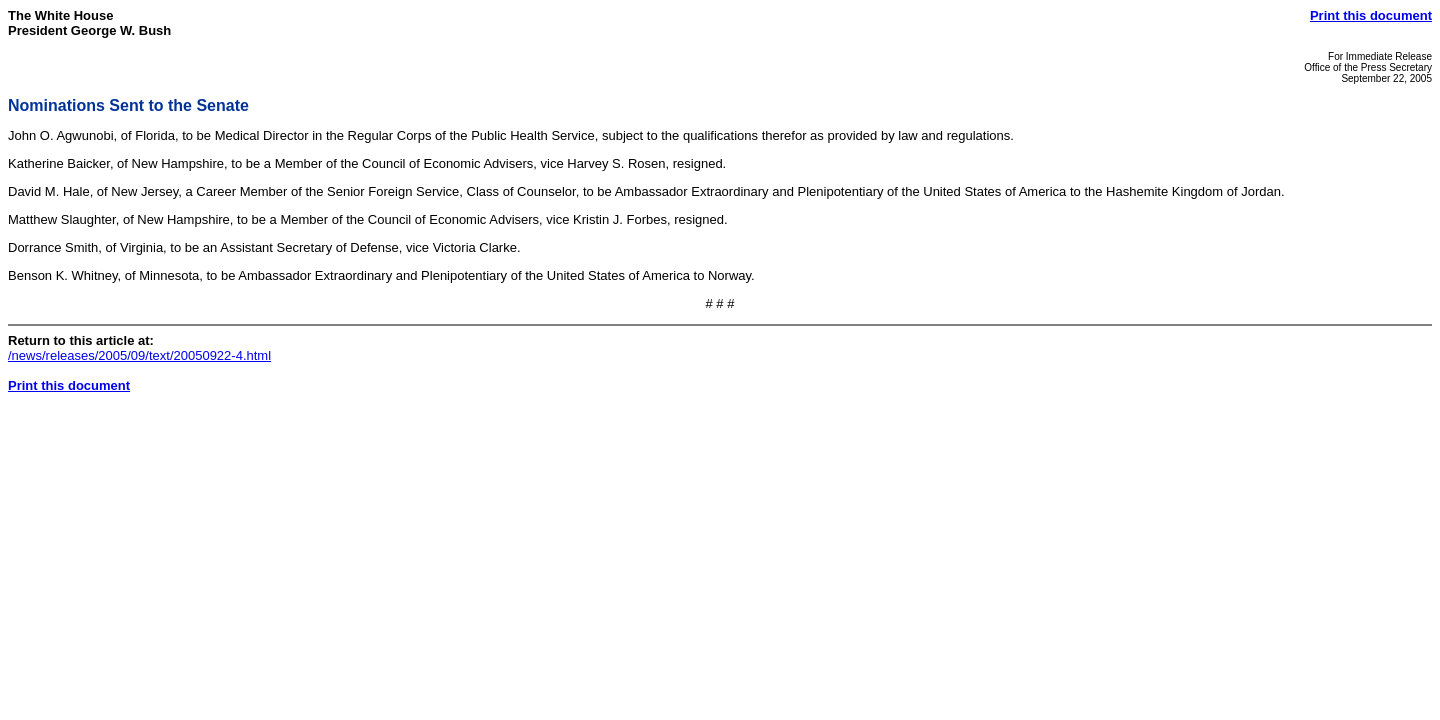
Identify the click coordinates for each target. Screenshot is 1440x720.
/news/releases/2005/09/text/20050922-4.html (139, 355)
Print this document (1371, 15)
